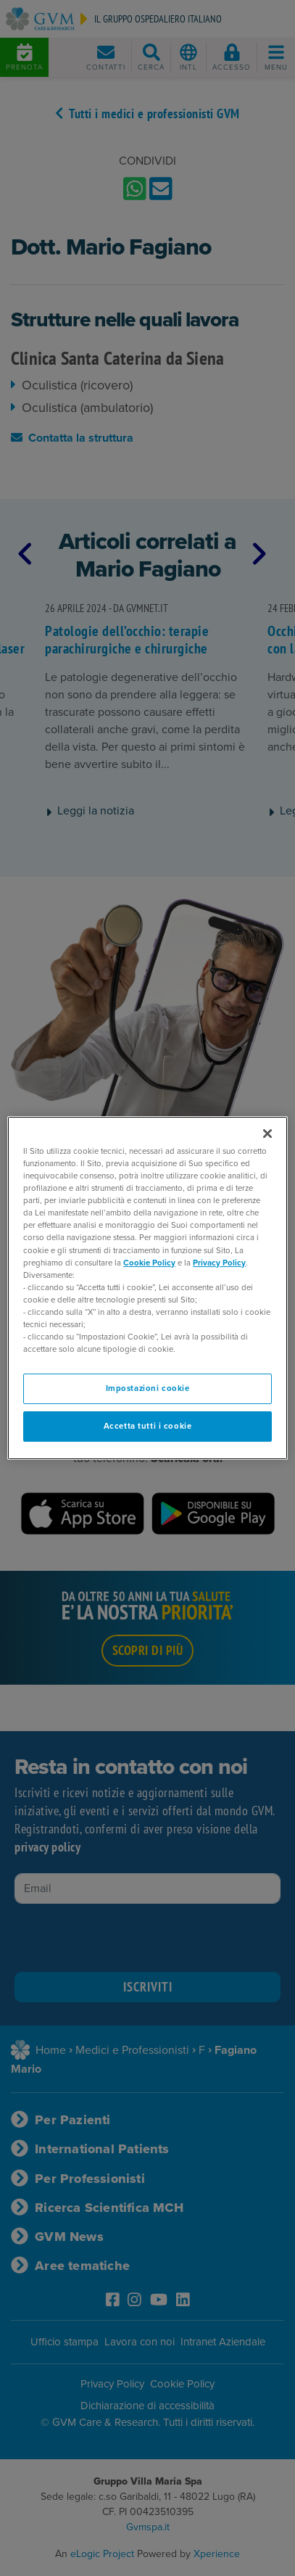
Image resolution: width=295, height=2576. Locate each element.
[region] (147, 1288)
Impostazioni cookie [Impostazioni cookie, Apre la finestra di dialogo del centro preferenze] (148, 1388)
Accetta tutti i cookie (148, 1426)
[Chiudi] (267, 1133)
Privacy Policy (219, 1263)
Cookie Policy (149, 1263)
